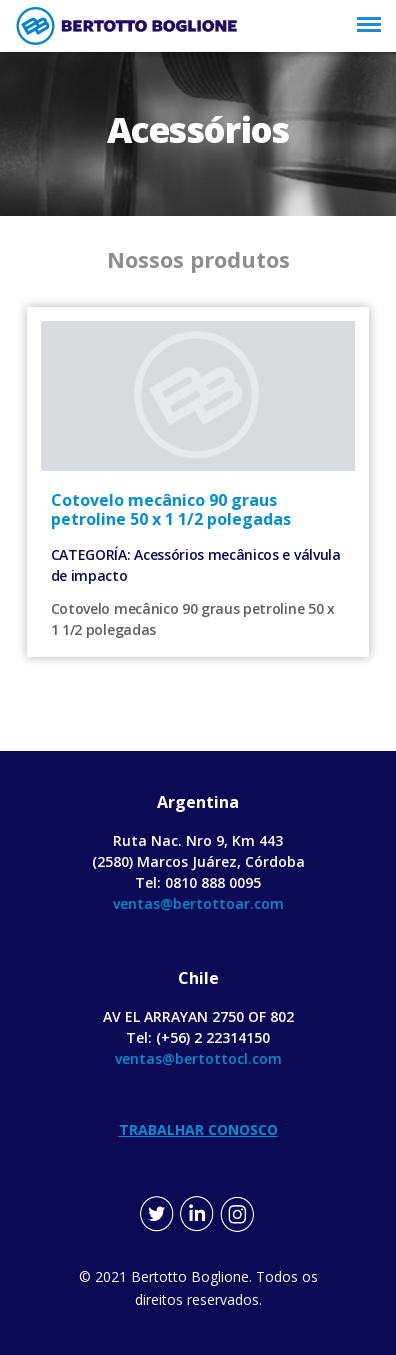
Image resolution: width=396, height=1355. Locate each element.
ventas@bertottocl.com (198, 1058)
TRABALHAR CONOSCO (198, 1129)
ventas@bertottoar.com (198, 903)
